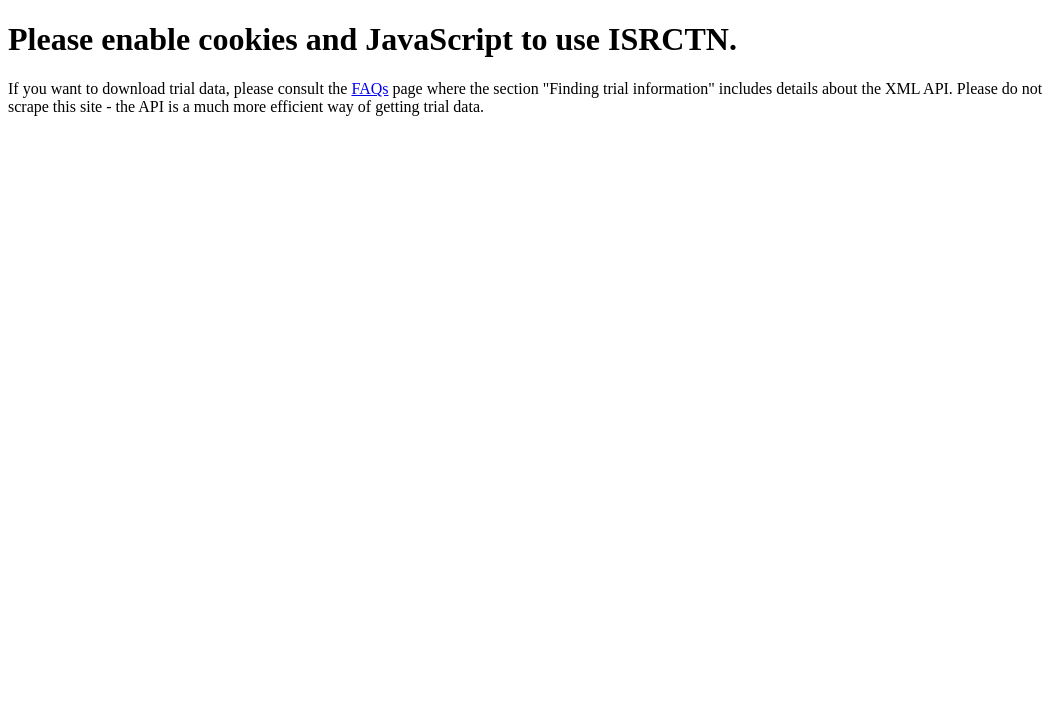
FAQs (369, 88)
